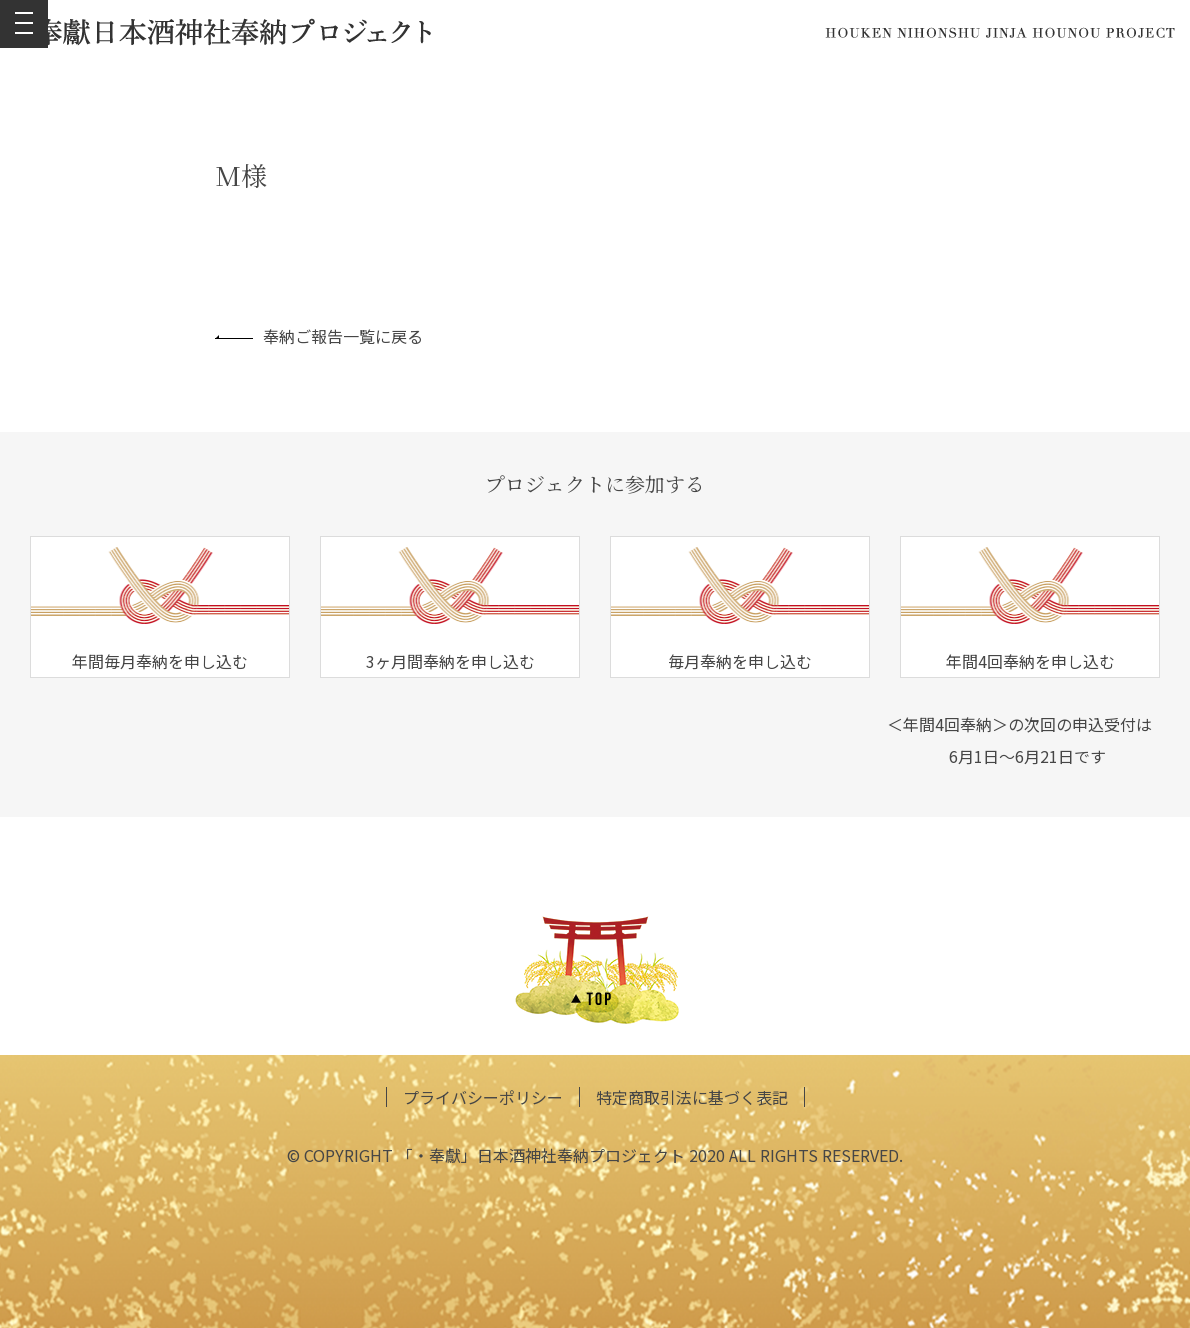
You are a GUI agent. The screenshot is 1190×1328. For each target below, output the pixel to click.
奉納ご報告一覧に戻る (319, 336)
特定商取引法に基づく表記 (692, 1097)
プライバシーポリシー (483, 1097)
